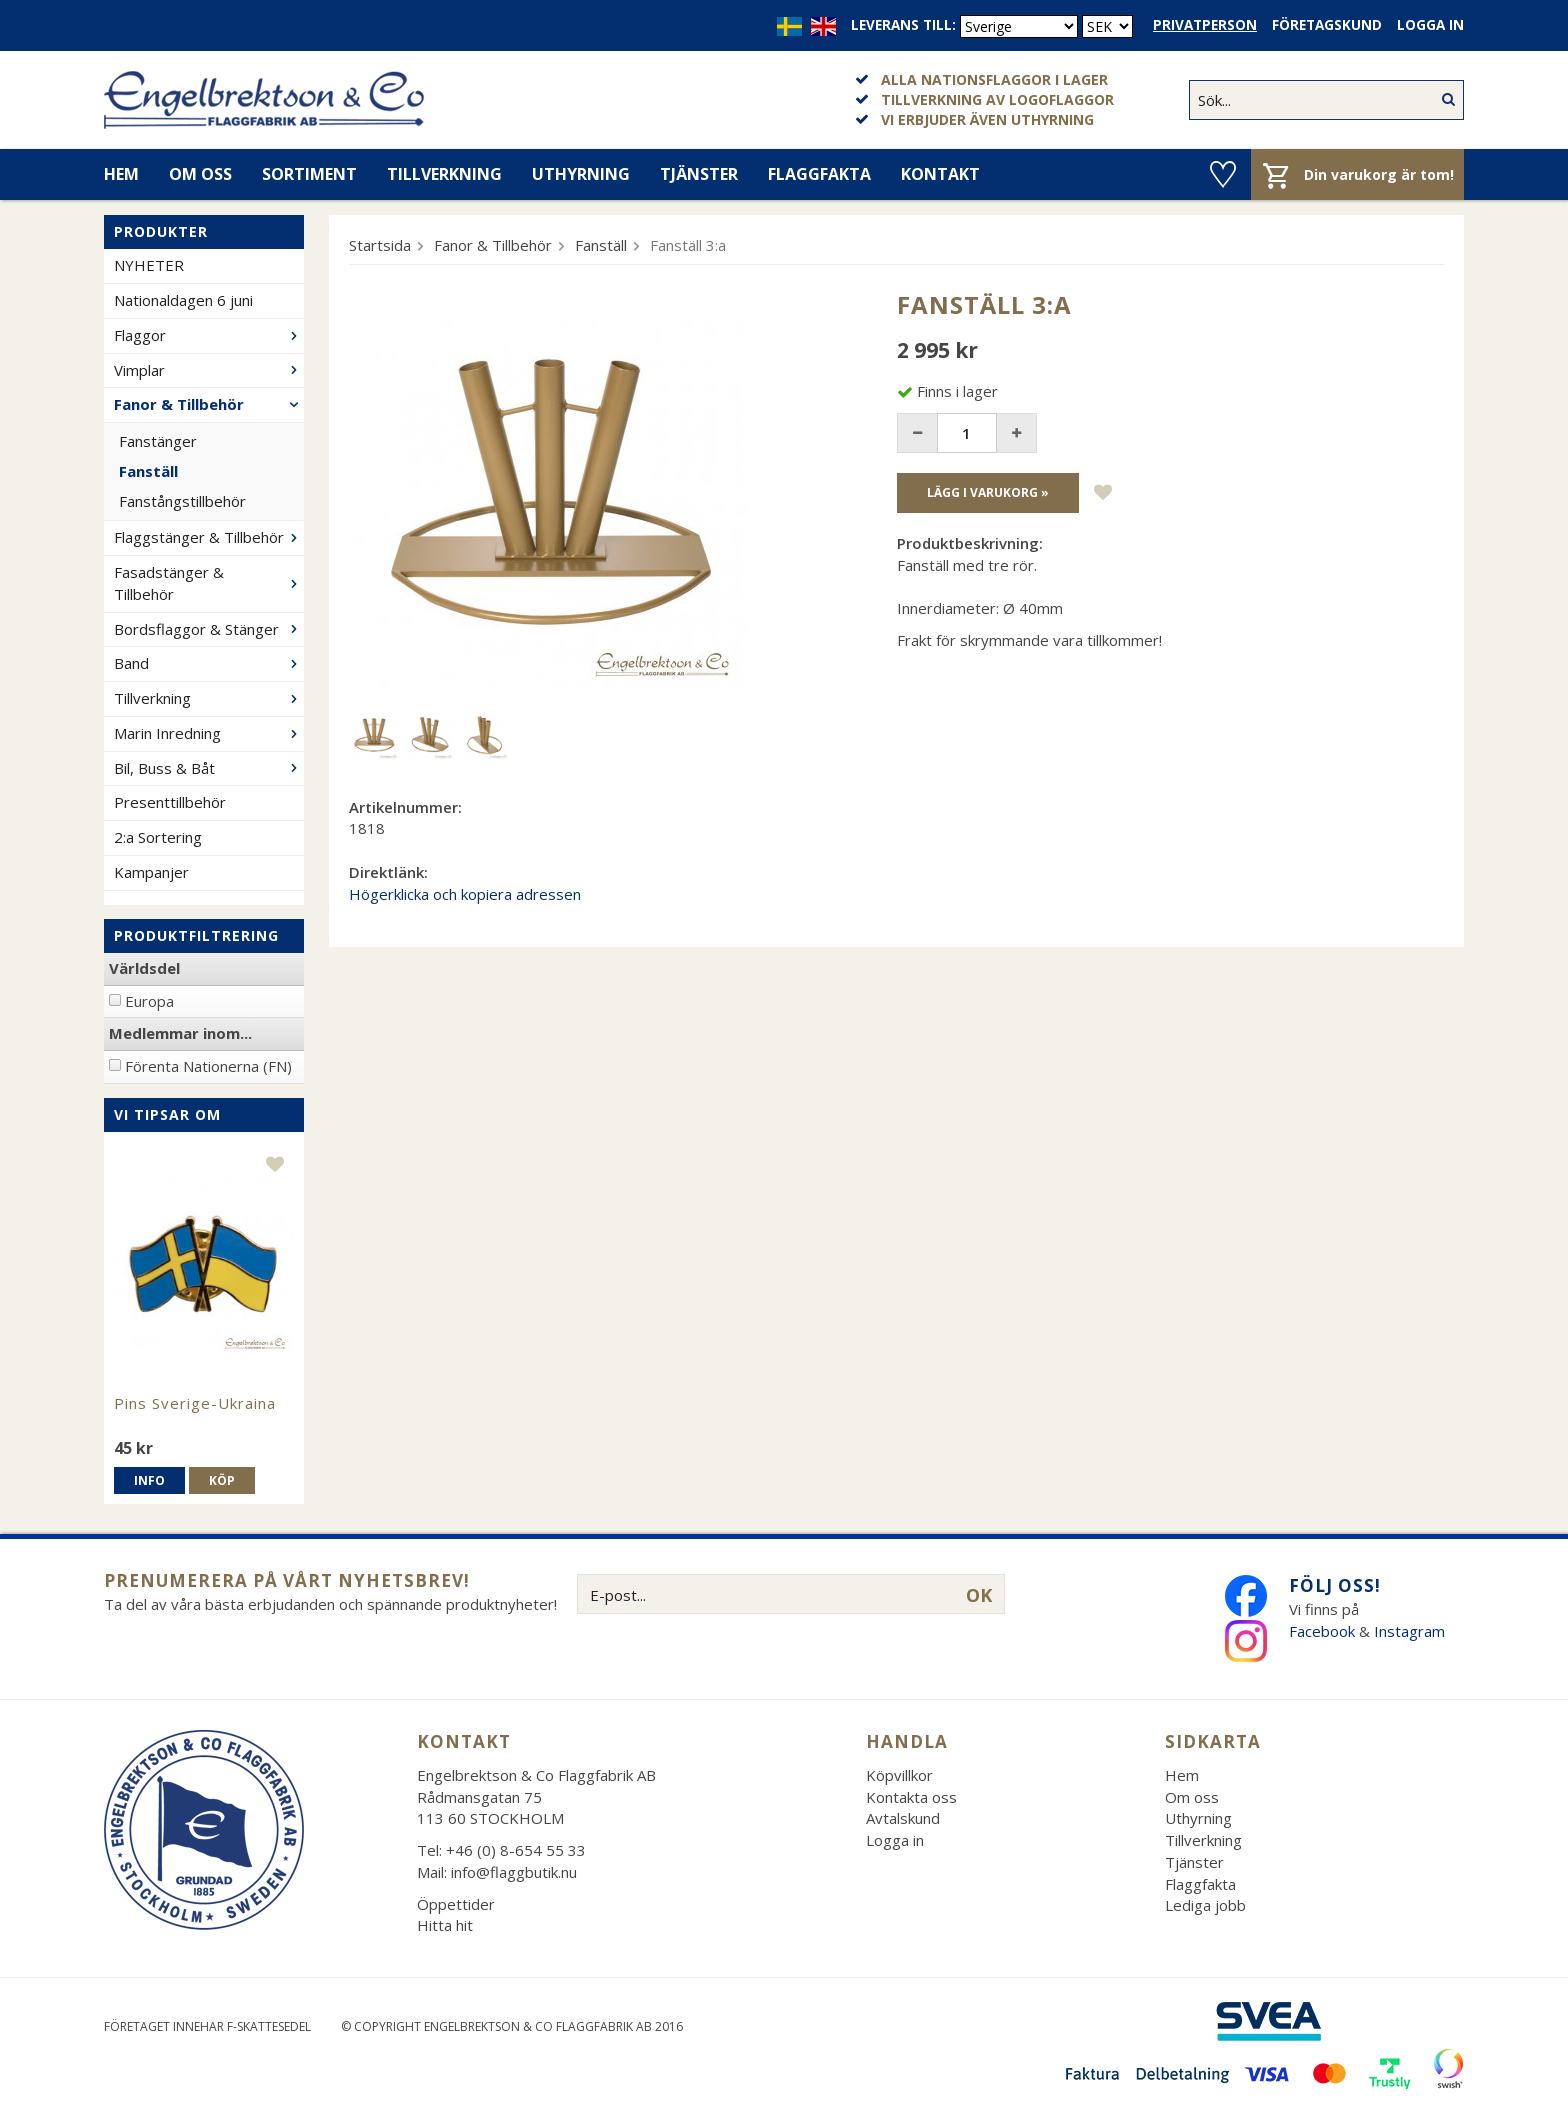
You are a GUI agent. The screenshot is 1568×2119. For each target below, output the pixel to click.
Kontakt (940, 174)
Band (209, 663)
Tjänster (699, 174)
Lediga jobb (1205, 1905)
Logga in (1430, 25)
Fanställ (148, 471)
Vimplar (209, 370)
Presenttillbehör (170, 802)
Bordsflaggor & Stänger (209, 629)
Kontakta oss (911, 1797)
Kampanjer (151, 872)
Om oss (200, 174)
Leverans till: (903, 25)
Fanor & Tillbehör (209, 404)
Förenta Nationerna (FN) (208, 1066)
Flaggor (209, 335)
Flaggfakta (819, 174)
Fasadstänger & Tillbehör (209, 583)
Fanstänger (158, 441)
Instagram (1411, 1631)
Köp (222, 1480)
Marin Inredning (209, 733)
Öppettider (456, 1904)
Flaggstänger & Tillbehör (209, 537)
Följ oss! (1335, 1585)
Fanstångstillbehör (182, 501)
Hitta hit (445, 1925)
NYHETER (149, 265)
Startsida (380, 245)
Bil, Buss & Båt (209, 768)
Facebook (1322, 1631)
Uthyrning (581, 174)
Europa (149, 1001)
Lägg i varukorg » (988, 492)
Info (149, 1480)
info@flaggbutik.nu (514, 1872)
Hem (121, 174)
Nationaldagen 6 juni (183, 300)
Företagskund (1327, 25)
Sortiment (309, 174)
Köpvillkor (899, 1775)
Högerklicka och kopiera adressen (465, 894)
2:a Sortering (158, 837)
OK (979, 1595)
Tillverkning (444, 174)
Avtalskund (903, 1818)
